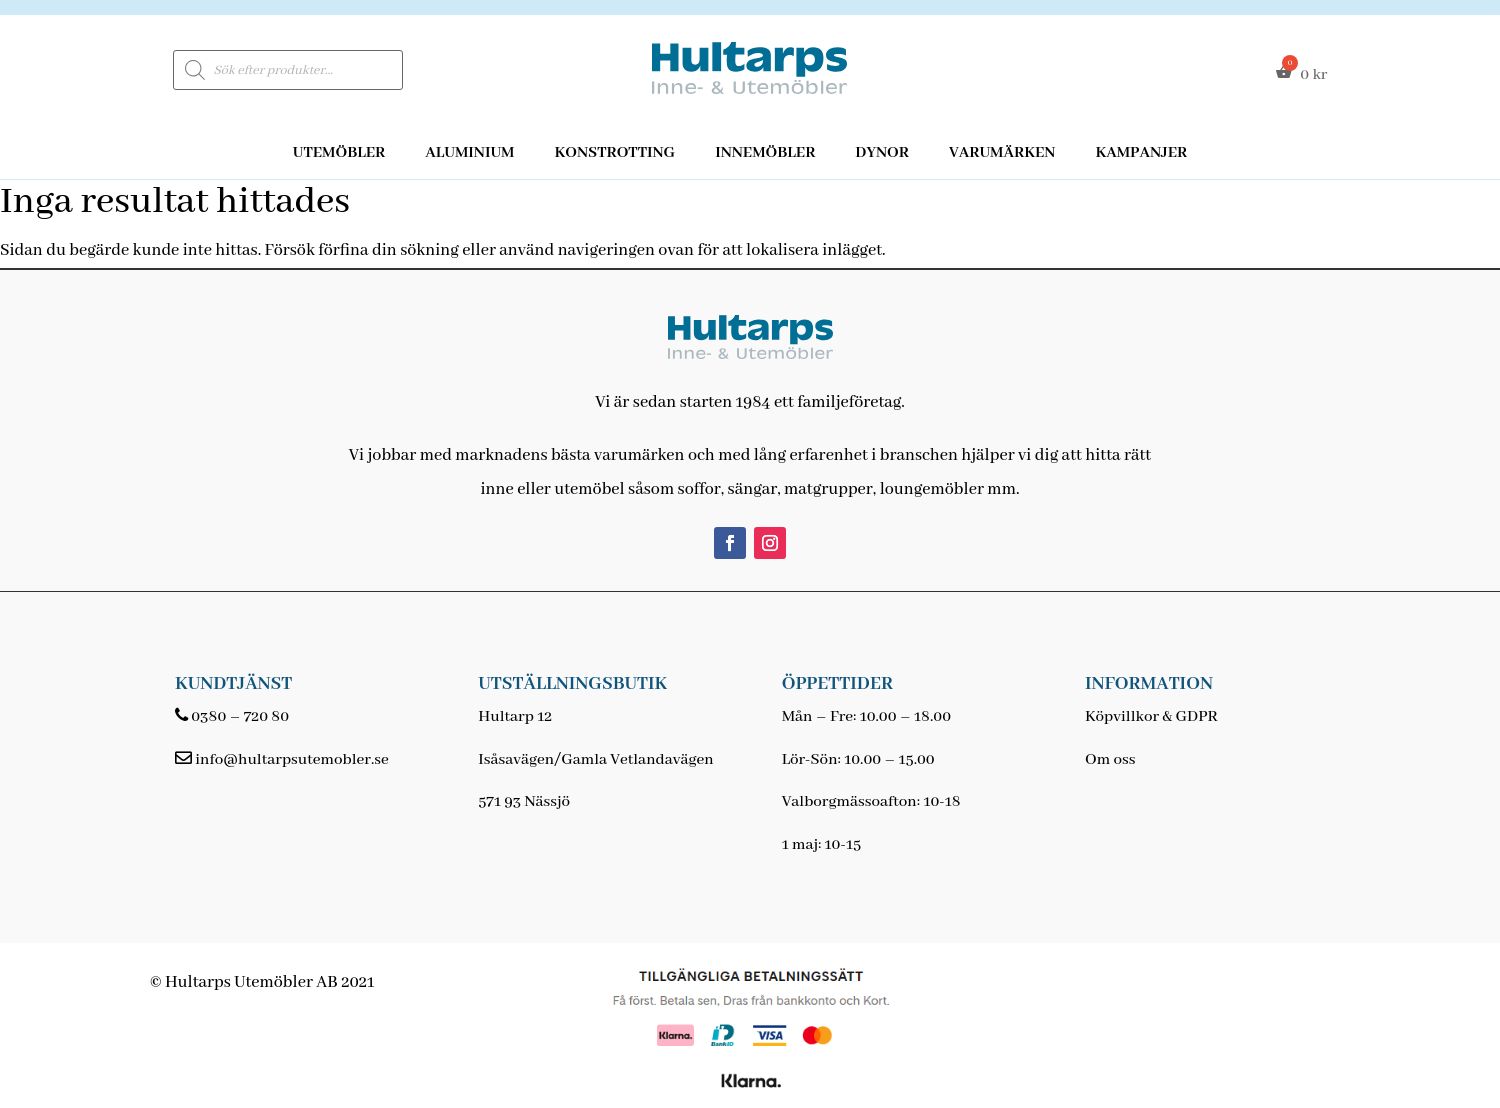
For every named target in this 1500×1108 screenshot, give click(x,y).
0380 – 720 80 (240, 717)
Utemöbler (339, 153)
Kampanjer (1141, 153)
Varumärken (1002, 153)
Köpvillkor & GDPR (1151, 717)
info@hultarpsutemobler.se (291, 760)
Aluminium (469, 153)
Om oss (1110, 760)
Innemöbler (765, 153)
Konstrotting (614, 153)
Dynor (882, 153)
